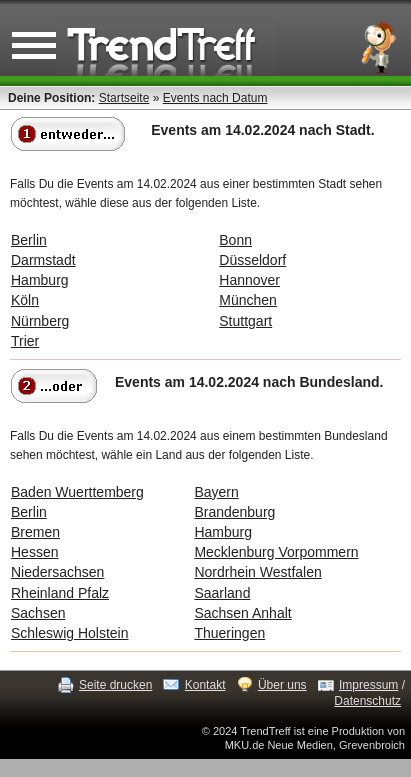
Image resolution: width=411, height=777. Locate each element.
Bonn (235, 240)
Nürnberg (40, 321)
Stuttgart (245, 321)
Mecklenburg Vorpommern (276, 552)
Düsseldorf (252, 260)
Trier (25, 341)
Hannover (249, 280)
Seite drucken (115, 685)
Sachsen (38, 613)
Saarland (222, 593)
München (248, 300)
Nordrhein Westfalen (257, 572)
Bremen (35, 532)
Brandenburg (234, 512)
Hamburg (40, 280)
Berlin (29, 240)
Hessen (34, 552)
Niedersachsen (57, 572)
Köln (25, 300)
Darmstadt (43, 260)
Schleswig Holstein (70, 633)
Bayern (216, 492)
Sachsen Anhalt (242, 613)
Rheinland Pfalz (60, 593)
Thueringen (229, 633)
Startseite (124, 98)
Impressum (368, 685)
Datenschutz (367, 701)
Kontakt (205, 685)
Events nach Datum (215, 98)
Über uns (282, 685)
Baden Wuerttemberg (77, 492)
